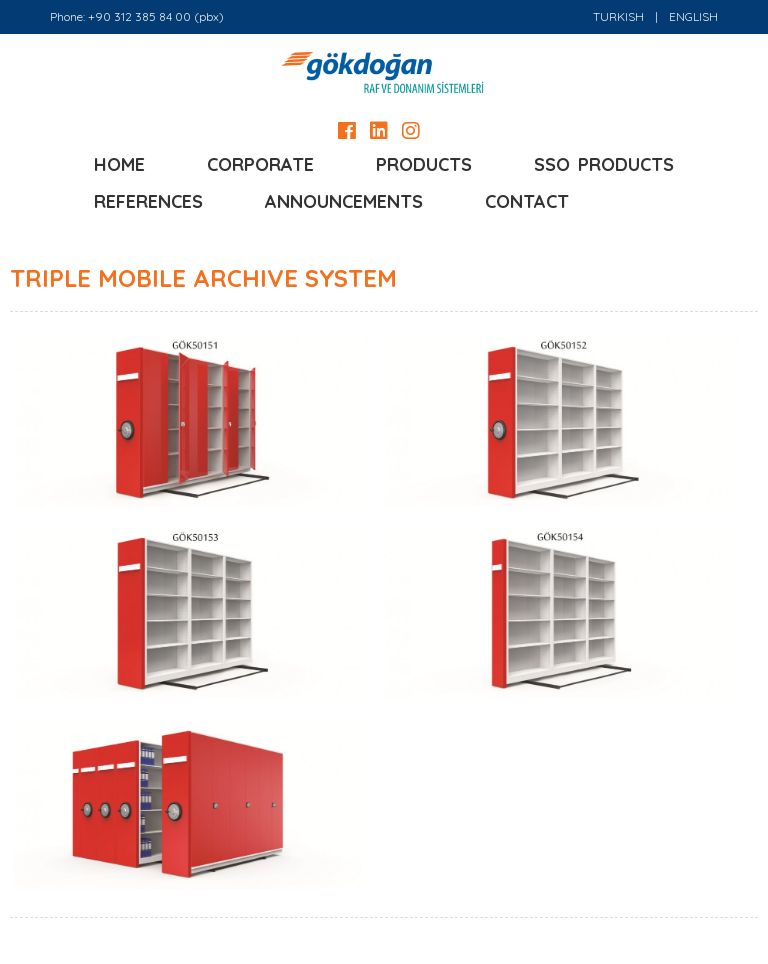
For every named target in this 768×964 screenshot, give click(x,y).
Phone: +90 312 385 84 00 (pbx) (137, 16)
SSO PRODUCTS (604, 164)
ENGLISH (693, 16)
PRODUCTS (424, 164)
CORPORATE (260, 164)
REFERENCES (148, 201)
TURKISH (618, 16)
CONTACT (527, 201)
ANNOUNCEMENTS (344, 201)
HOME (119, 164)
